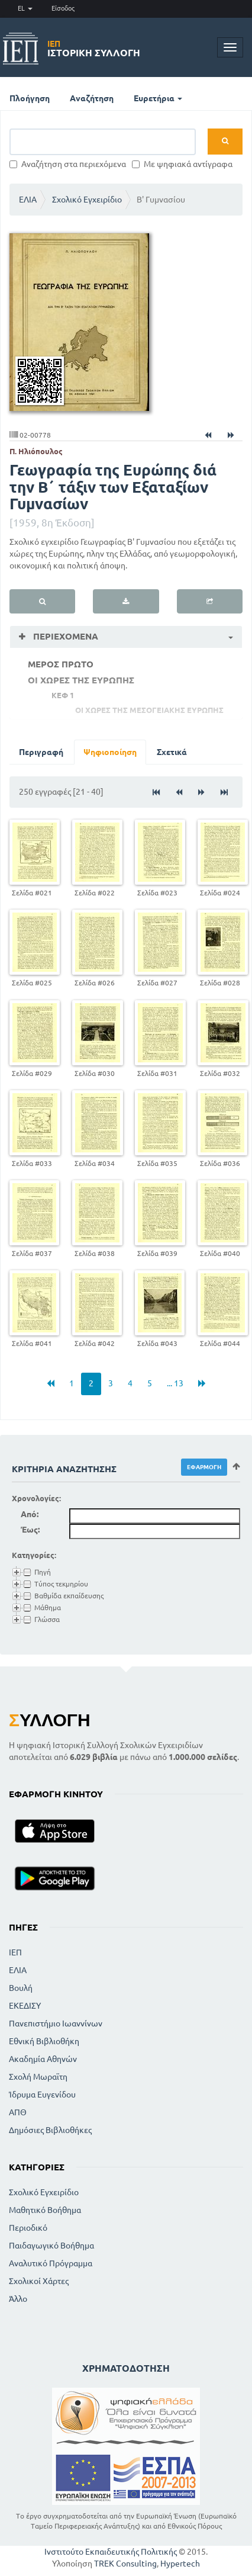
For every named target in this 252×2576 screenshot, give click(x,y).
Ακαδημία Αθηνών (43, 2059)
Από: (29, 1514)
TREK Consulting (125, 2563)
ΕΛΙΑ (28, 199)
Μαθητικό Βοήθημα (45, 2210)
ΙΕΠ (15, 1952)
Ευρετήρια (158, 98)
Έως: (30, 1529)
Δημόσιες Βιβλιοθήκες (50, 2130)
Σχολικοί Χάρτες (39, 2281)
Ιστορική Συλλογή (93, 48)
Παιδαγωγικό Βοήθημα (51, 2245)
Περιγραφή (41, 752)
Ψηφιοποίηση (110, 752)
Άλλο (18, 2299)
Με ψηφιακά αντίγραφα (182, 164)
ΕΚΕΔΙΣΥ (25, 2005)
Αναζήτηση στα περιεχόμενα (67, 164)
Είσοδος (63, 8)
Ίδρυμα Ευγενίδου (42, 2094)
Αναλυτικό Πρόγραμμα (50, 2263)
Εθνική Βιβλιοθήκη (44, 2041)
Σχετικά (172, 752)
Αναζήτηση (92, 98)
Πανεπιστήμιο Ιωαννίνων (55, 2023)
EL (25, 8)
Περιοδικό (28, 2228)
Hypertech (180, 2563)
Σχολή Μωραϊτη (38, 2077)
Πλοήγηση (29, 98)
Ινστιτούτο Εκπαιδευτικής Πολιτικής (110, 2551)
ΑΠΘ (18, 2112)
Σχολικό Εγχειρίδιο (87, 199)
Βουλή (21, 1988)
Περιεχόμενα (64, 636)
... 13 (175, 1383)
